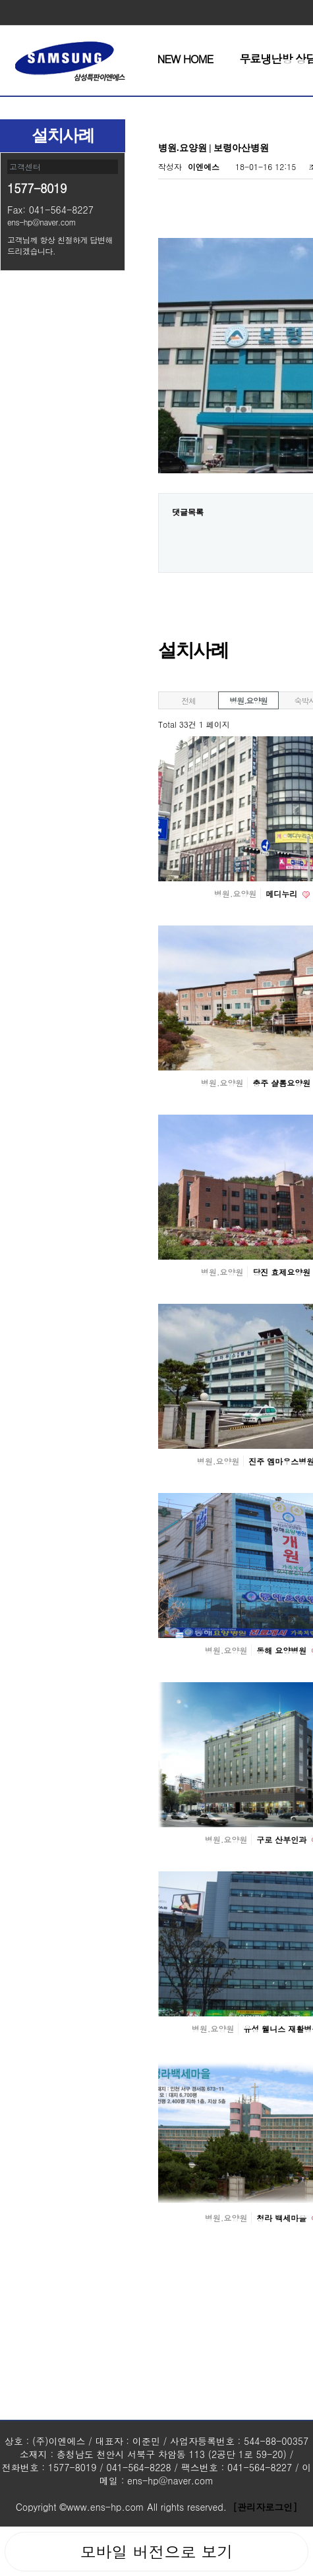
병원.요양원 (248, 700)
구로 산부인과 (282, 1839)
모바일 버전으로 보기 (156, 2551)
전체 (188, 700)
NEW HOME (185, 59)
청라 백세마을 (282, 2217)
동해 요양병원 (282, 1650)
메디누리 (283, 893)
